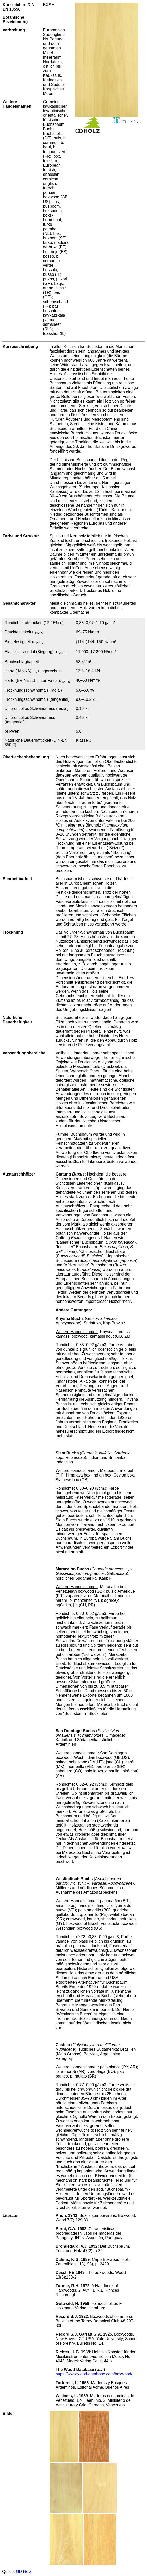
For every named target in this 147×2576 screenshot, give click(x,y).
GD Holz (23, 2571)
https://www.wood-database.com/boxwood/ (94, 2374)
